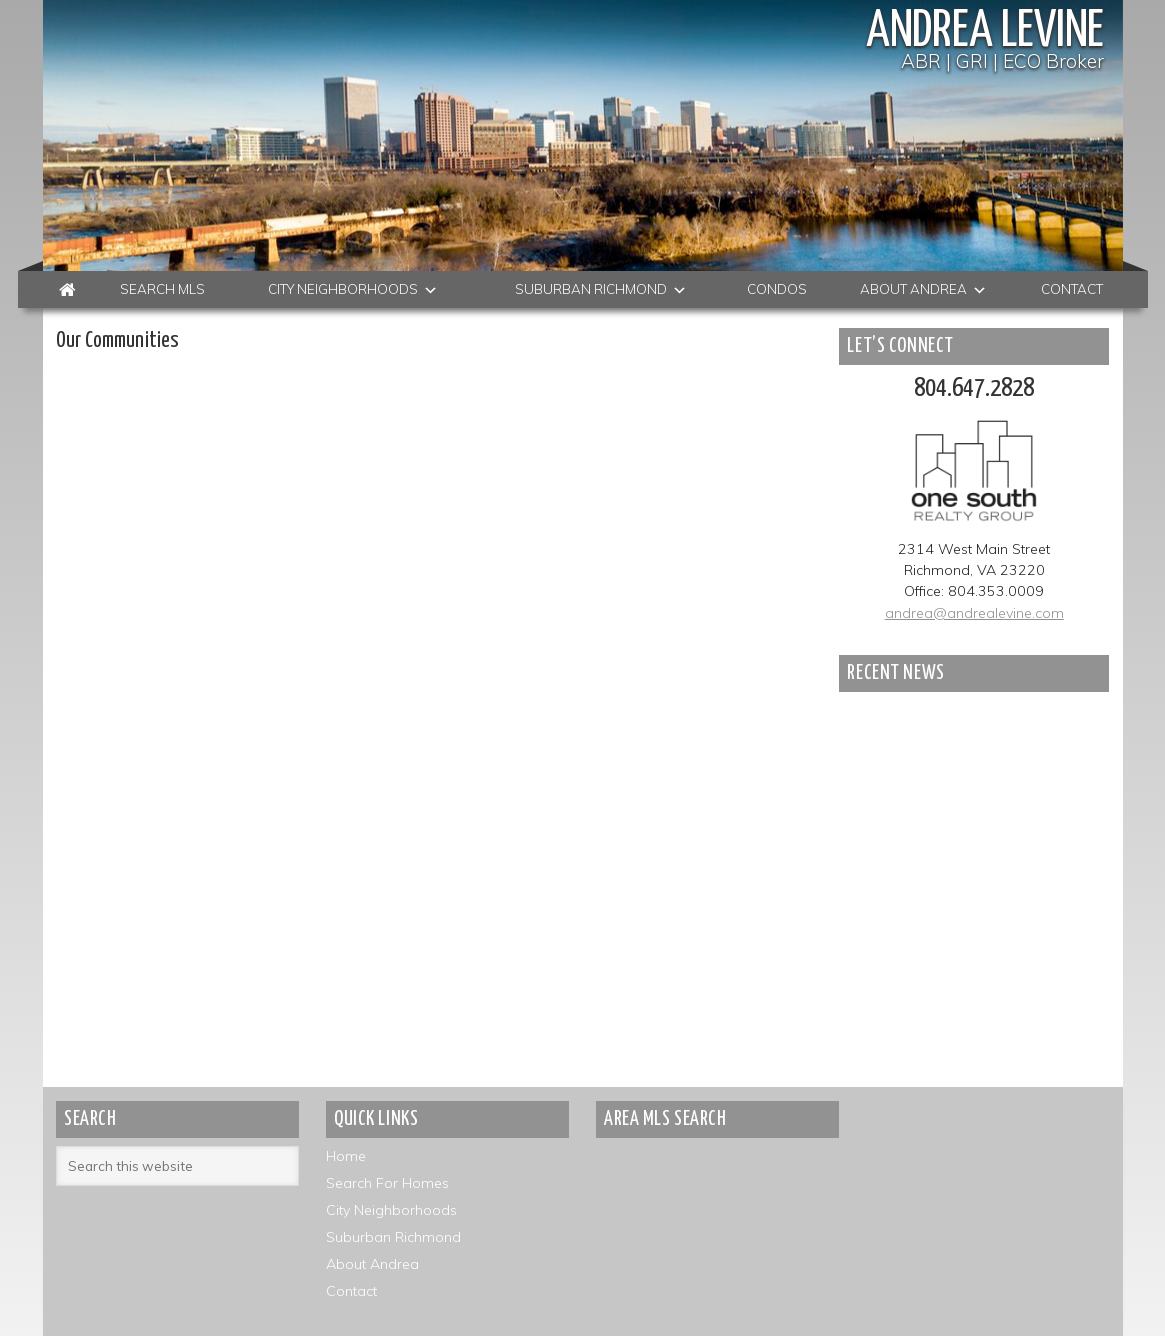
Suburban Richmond (393, 1237)
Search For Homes (387, 1183)
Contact (351, 1291)
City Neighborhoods (391, 1210)
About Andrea (372, 1264)
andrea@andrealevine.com (974, 613)
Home (346, 1156)
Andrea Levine (985, 32)
